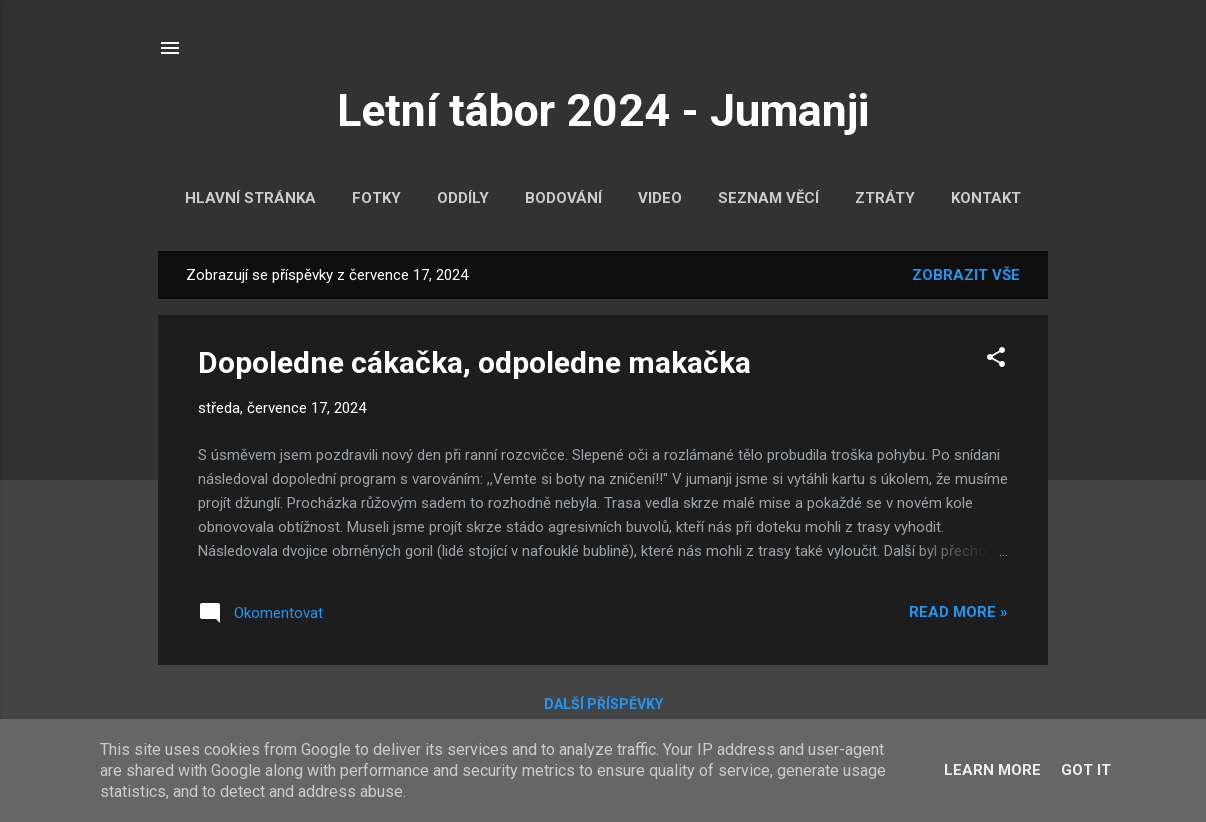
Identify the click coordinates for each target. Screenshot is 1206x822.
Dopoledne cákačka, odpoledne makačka (474, 362)
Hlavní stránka (250, 198)
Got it (1086, 770)
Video (660, 198)
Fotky (376, 198)
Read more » (958, 612)
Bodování (563, 198)
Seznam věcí (768, 198)
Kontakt (986, 198)
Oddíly (463, 198)
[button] (996, 360)
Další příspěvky (603, 704)
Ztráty (885, 198)
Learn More (992, 770)
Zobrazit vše (966, 275)
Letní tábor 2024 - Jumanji (603, 110)
